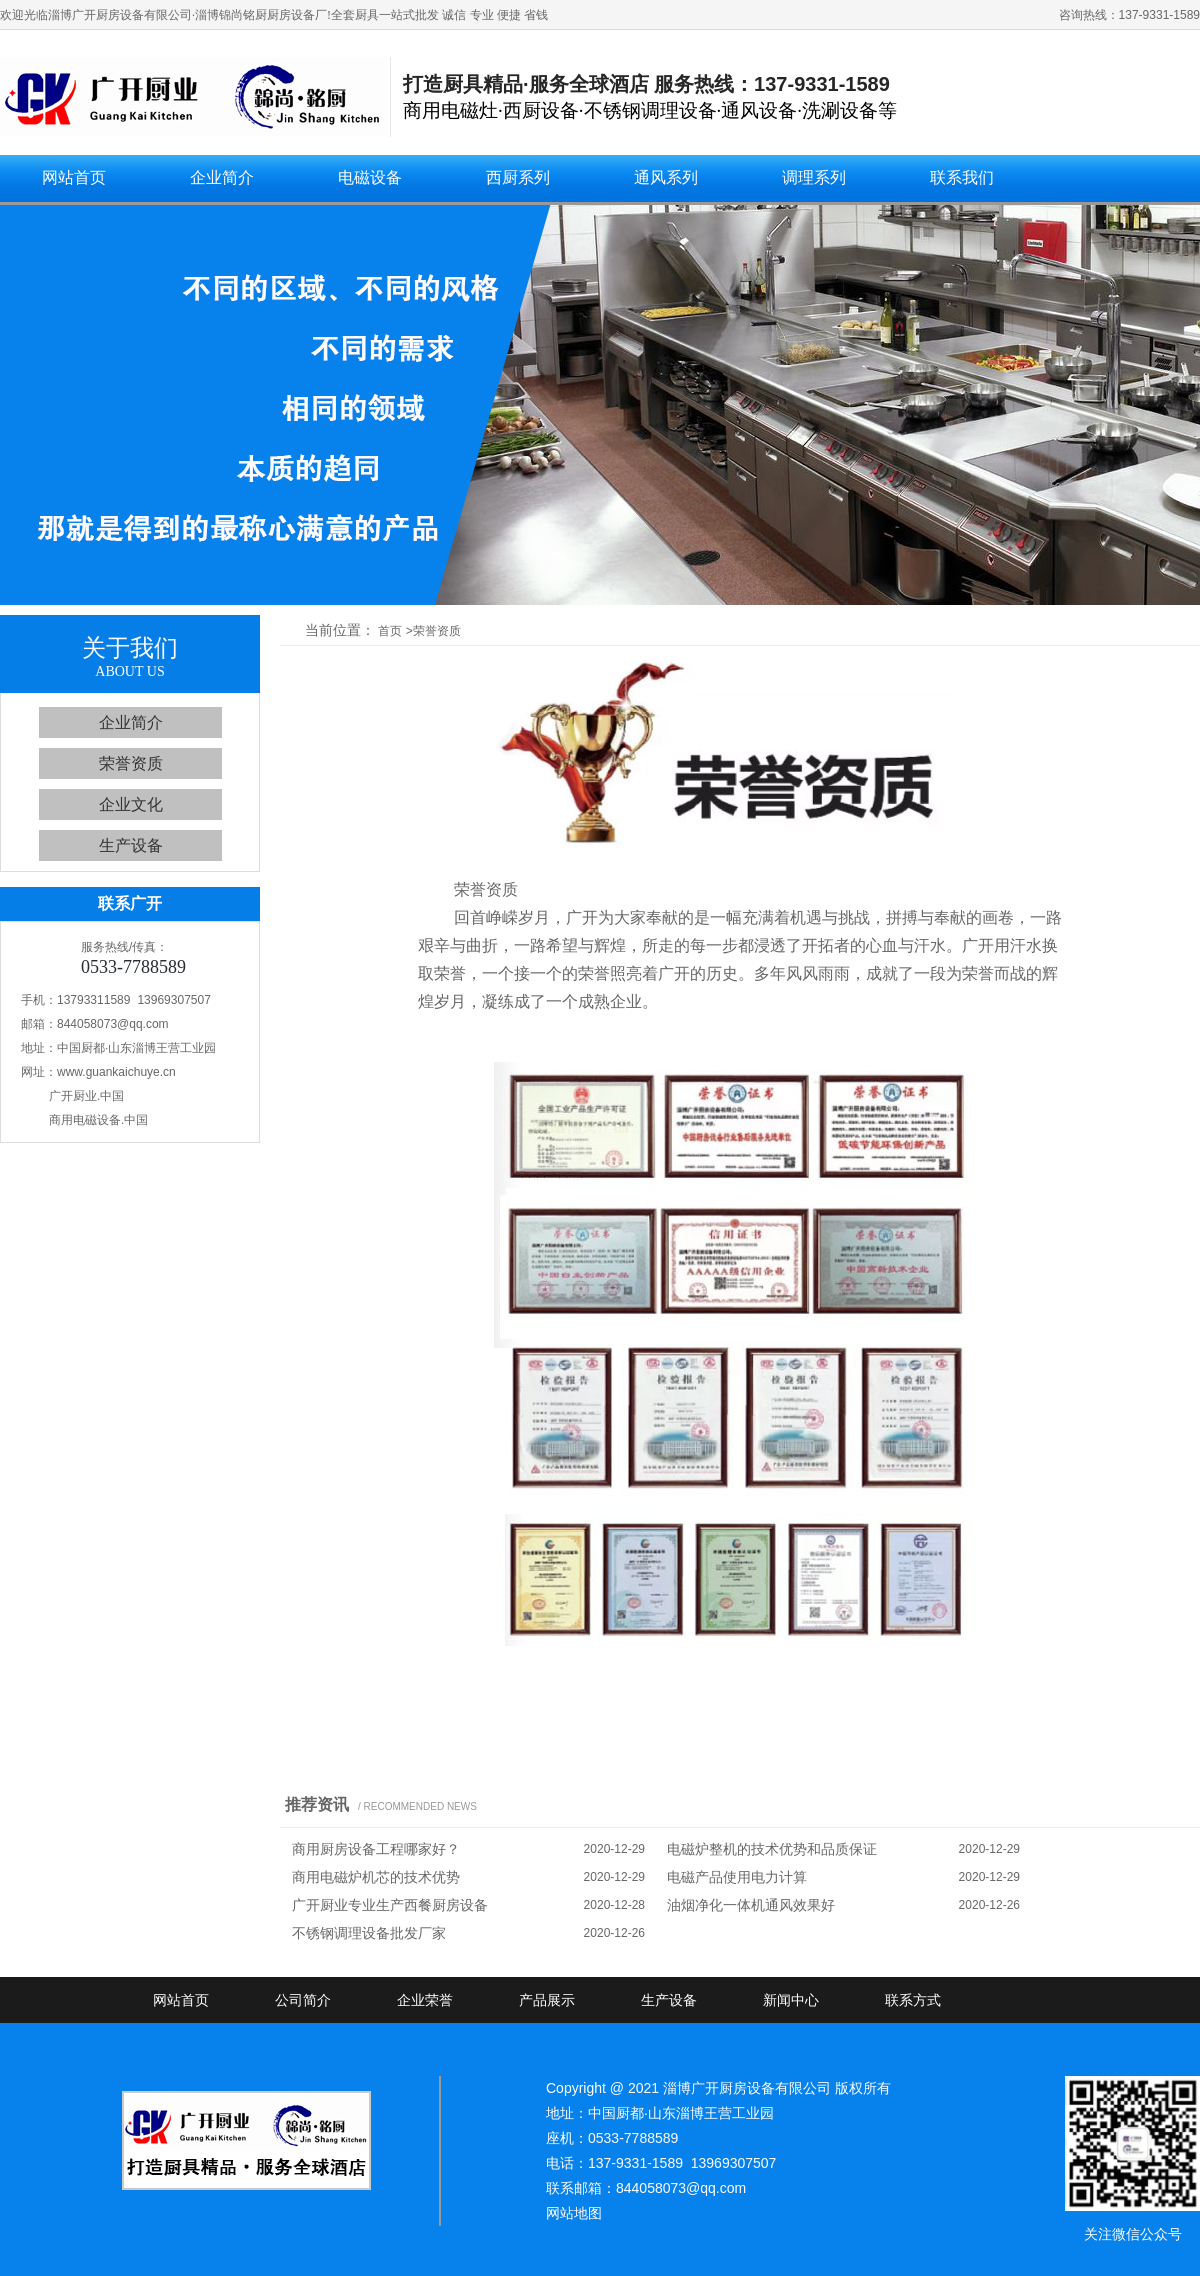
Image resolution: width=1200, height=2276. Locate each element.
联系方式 (913, 2000)
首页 (390, 631)
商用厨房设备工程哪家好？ (376, 1849)
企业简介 (222, 177)
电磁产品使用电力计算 (737, 1877)
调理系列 (814, 177)
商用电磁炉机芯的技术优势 (376, 1877)
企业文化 (131, 804)
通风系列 (666, 177)
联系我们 (962, 177)
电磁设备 (370, 177)
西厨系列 (518, 177)
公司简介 (303, 2000)
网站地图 (574, 2213)
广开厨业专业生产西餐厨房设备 (390, 1905)
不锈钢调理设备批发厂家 (369, 1933)
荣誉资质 (131, 763)
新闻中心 (791, 2000)
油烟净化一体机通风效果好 (751, 1905)
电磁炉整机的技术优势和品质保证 (772, 1849)
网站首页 (74, 177)
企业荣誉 (425, 2000)
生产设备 (131, 845)
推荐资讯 (317, 1804)
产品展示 (547, 2000)
